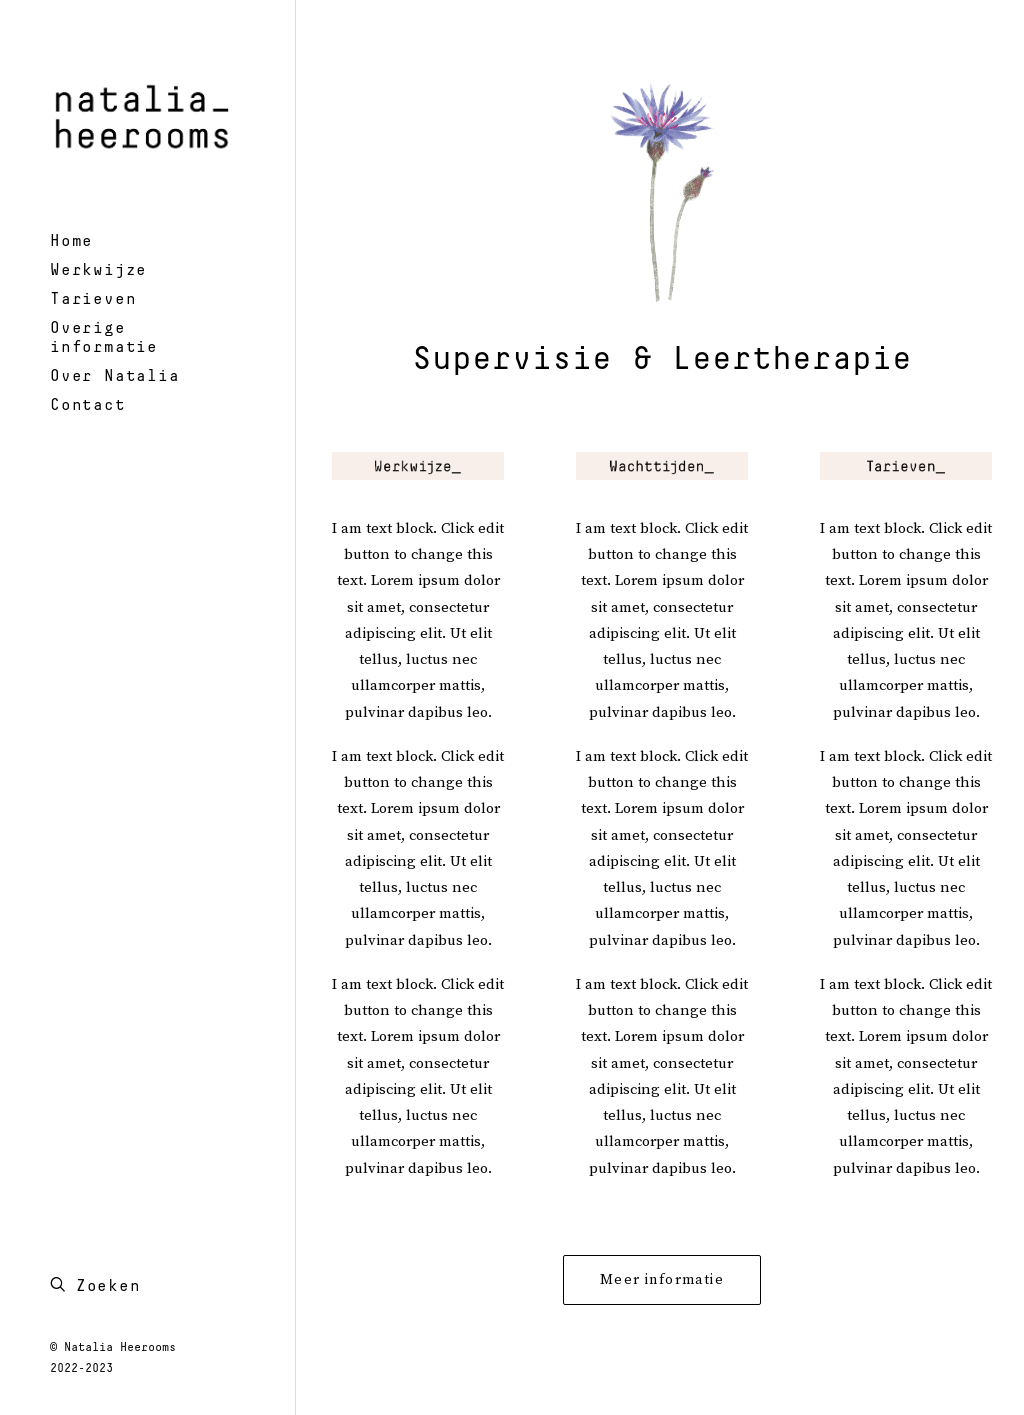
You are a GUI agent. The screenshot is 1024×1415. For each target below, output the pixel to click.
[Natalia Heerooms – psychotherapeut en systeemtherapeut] (145, 113)
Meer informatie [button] (662, 1280)
